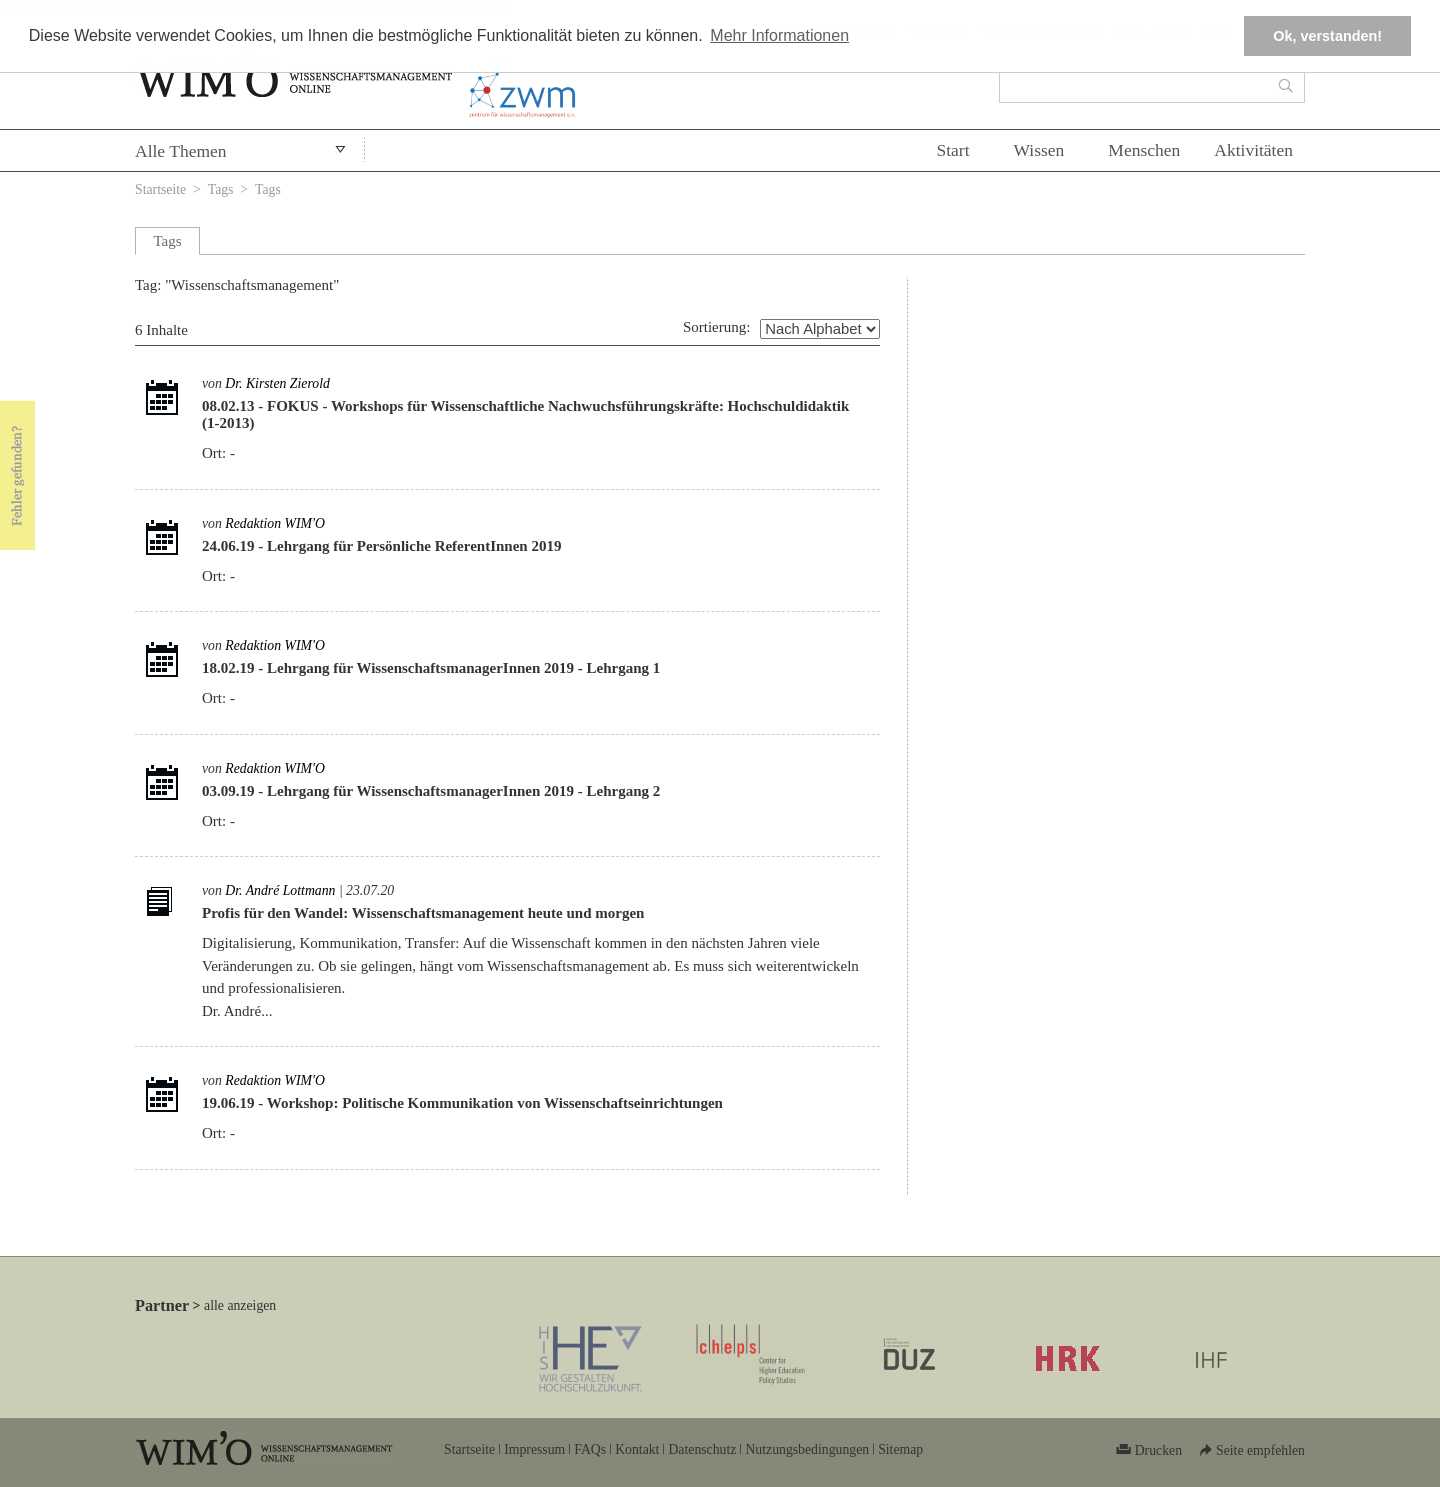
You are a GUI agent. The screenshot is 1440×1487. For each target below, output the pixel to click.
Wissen (1039, 150)
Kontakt (637, 1449)
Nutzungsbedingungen (807, 1449)
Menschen (1144, 150)
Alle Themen (181, 151)
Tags (221, 189)
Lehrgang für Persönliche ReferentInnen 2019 (414, 546)
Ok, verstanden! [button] (1327, 36)
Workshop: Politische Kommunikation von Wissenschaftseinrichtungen (495, 1103)
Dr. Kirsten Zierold (277, 383)
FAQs (590, 1449)
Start (952, 150)
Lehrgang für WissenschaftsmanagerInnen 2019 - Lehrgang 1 (463, 668)
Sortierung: (717, 327)
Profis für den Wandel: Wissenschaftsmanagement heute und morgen (423, 913)
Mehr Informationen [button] (779, 35)
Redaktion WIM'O (275, 523)
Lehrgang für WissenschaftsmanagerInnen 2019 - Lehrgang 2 (463, 791)
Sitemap (900, 1449)
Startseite (160, 189)
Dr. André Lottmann (280, 890)
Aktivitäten (1253, 150)
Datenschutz (702, 1449)
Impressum (534, 1449)
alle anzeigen (240, 1305)
